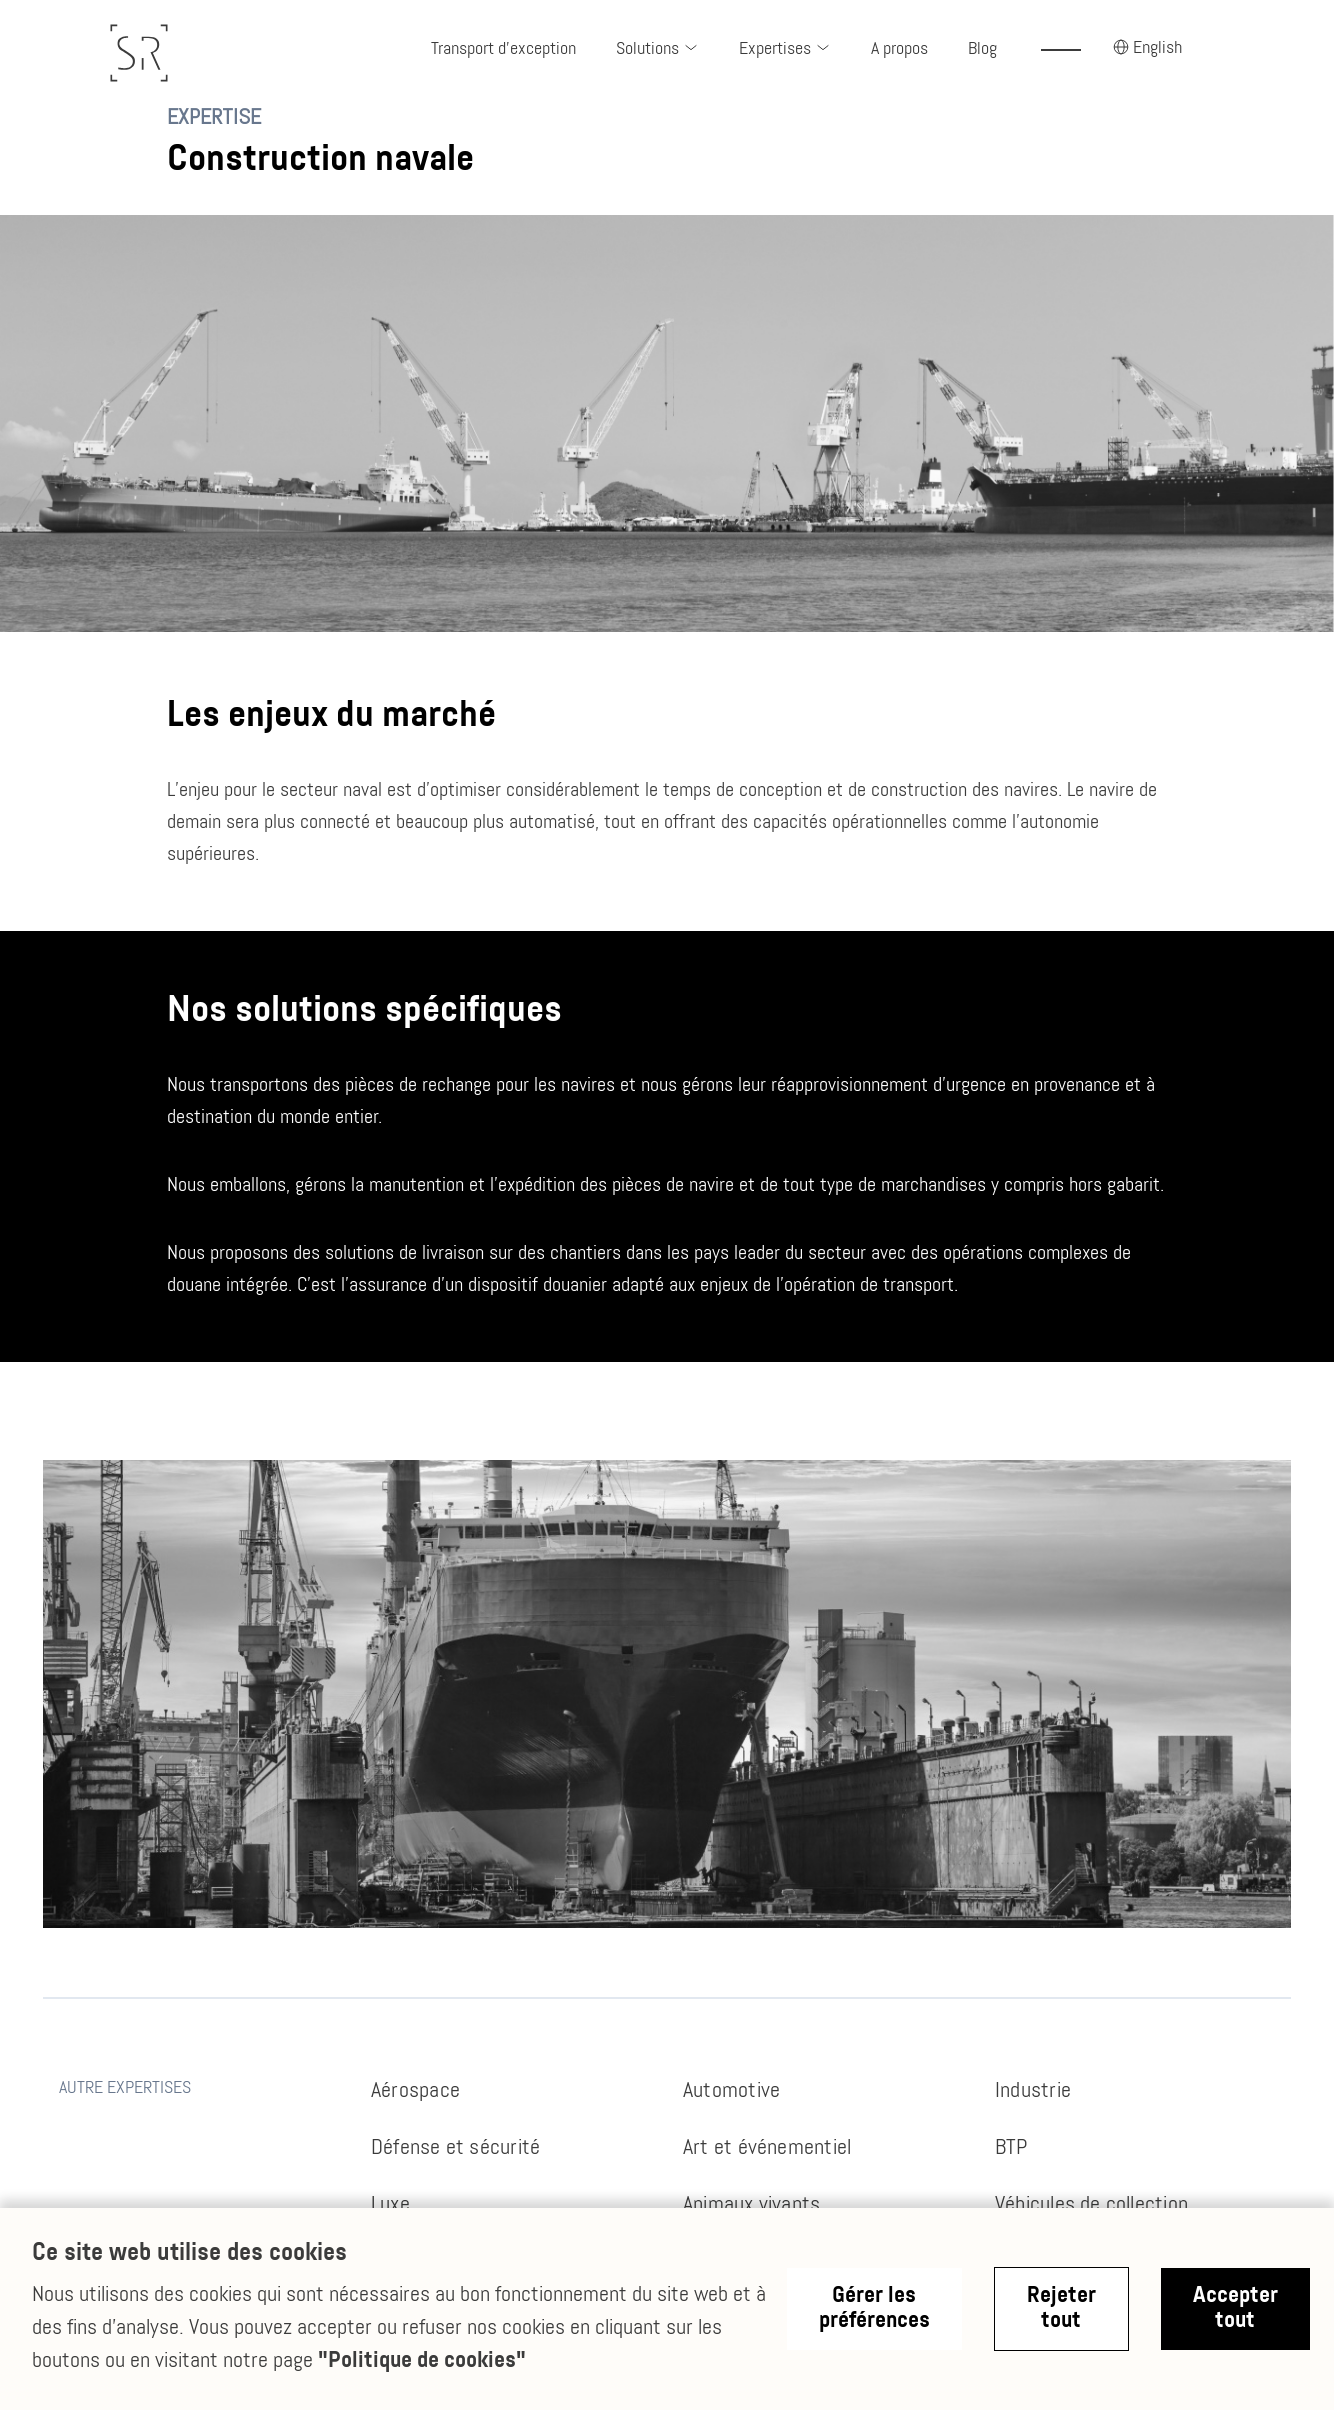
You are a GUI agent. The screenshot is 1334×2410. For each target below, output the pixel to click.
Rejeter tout (1061, 2309)
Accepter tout (1235, 2309)
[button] (657, 50)
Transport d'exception (503, 49)
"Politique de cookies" (422, 2361)
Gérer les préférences (874, 2309)
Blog (982, 49)
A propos (899, 49)
